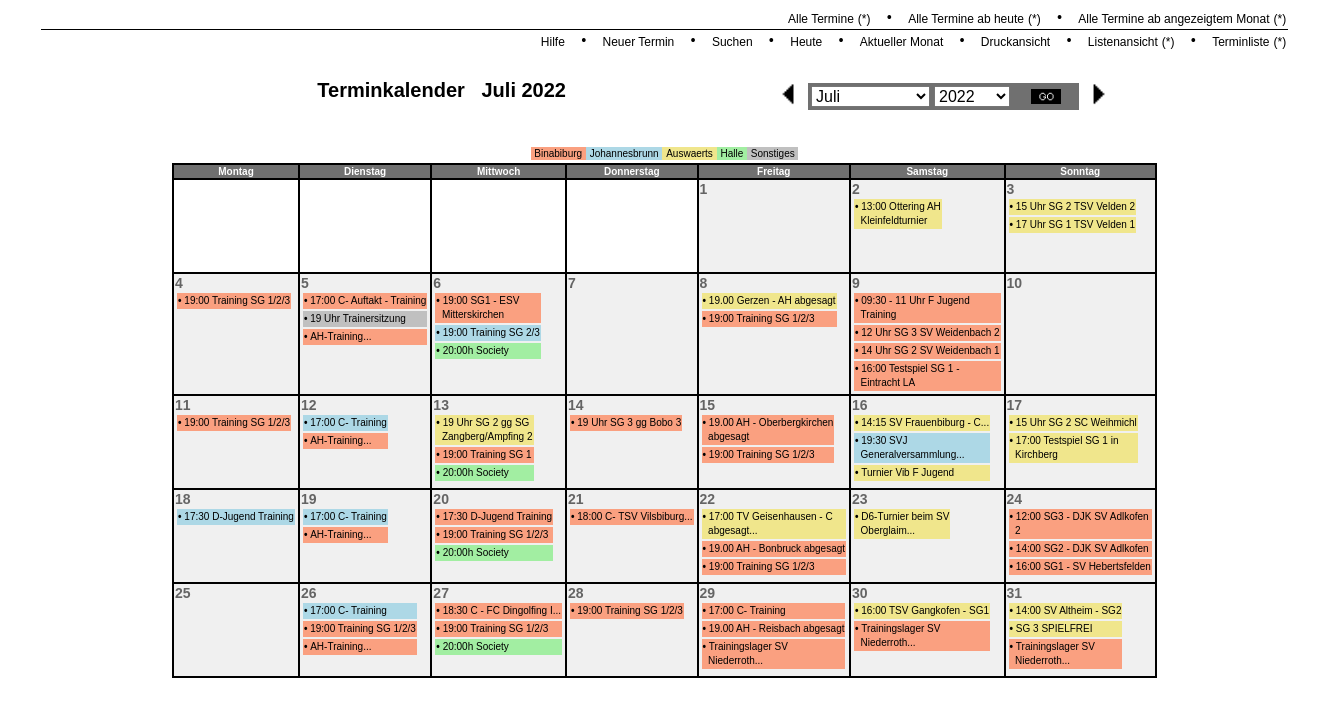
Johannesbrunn (624, 153)
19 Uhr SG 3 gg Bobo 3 (629, 422)
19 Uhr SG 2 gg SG (486, 422)
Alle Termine (821, 19)
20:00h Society (476, 350)
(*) (864, 19)
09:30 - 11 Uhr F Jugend (915, 300)
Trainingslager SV (748, 646)
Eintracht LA (888, 382)
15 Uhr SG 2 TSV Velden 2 (1075, 206)
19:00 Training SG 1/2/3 (237, 300)
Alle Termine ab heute (966, 19)
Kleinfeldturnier (894, 220)
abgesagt (728, 436)
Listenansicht (1123, 42)
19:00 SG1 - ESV (481, 300)
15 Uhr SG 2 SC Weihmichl (1076, 422)
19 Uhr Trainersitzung (358, 318)
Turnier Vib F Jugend (907, 472)
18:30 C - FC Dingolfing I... (502, 610)
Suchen (732, 42)
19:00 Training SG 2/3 (491, 332)
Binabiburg (558, 153)
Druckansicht (1015, 42)
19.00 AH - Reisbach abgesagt (777, 628)
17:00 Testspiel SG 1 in (1067, 440)
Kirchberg (1036, 454)
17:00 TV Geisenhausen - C (771, 516)
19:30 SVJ (884, 440)
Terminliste (1240, 42)
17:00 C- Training (348, 422)
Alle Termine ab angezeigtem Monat (1173, 19)
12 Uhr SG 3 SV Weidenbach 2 (930, 332)
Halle (731, 153)
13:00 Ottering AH (901, 206)
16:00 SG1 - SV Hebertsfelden (1083, 566)
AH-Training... (340, 336)
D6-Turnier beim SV (905, 516)
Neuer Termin (638, 42)
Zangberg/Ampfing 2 (487, 436)
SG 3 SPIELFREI (1054, 628)
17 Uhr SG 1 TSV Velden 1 (1075, 224)
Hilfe (553, 42)
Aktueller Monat (901, 42)
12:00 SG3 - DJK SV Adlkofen (1082, 516)
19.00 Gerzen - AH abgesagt (772, 300)
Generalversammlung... (913, 454)
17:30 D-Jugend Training (239, 516)
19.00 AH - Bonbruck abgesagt (777, 548)
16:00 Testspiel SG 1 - (910, 368)
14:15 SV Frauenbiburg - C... (925, 422)
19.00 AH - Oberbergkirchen (771, 422)
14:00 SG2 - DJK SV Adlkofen (1082, 548)
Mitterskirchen (473, 314)
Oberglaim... (888, 530)
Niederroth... (735, 660)
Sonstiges (773, 153)
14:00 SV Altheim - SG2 (1069, 610)
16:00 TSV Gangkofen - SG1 (925, 610)
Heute (806, 42)
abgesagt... (732, 530)
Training (879, 314)
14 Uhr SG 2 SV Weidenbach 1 (930, 350)
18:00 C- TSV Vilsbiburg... (634, 516)
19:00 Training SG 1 (487, 454)
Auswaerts (689, 153)
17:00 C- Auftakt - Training (368, 300)
